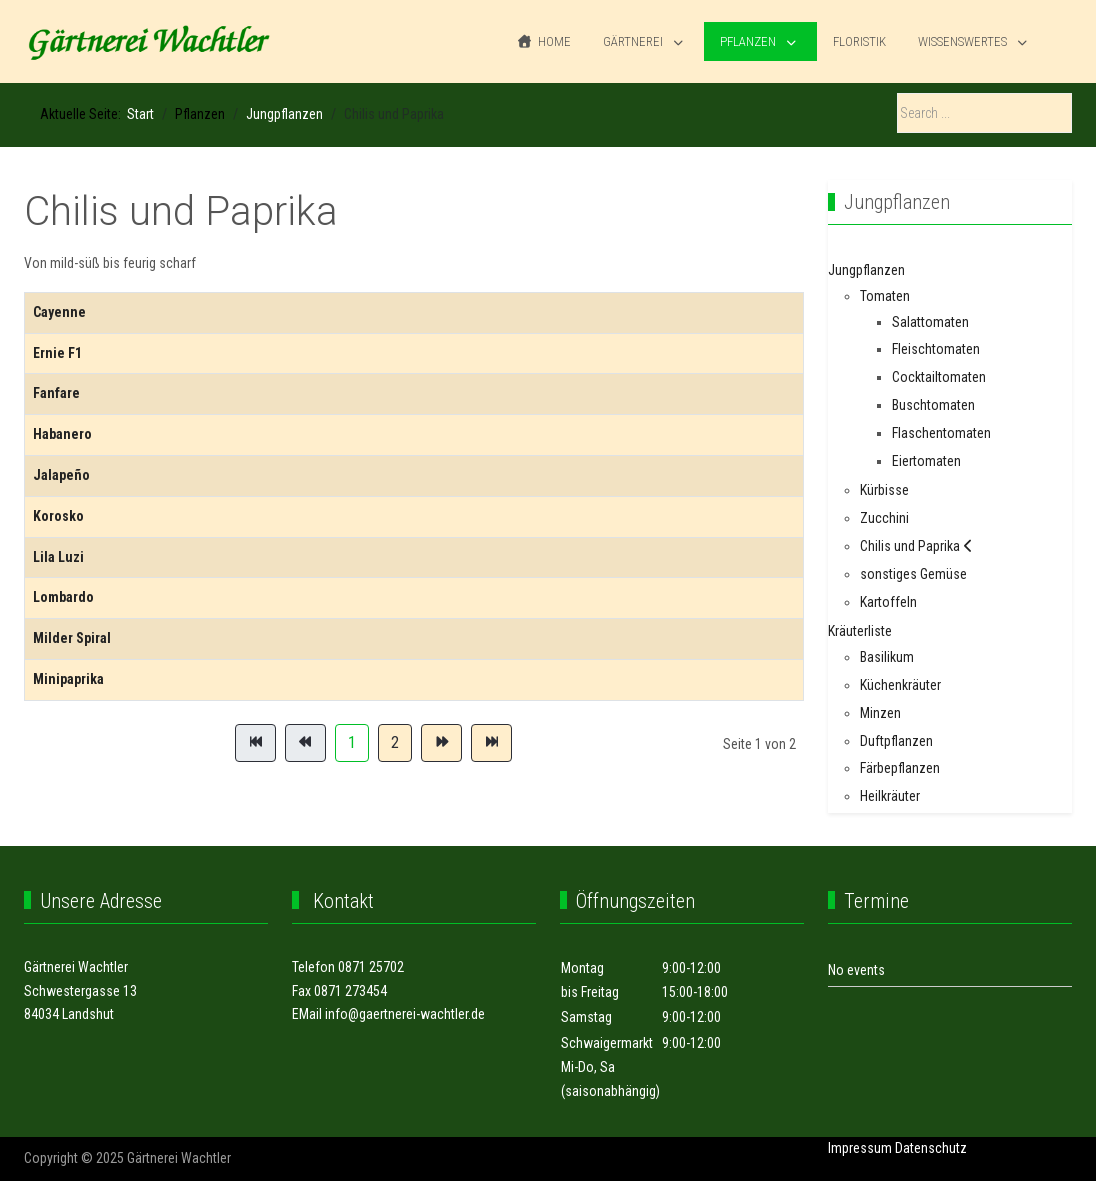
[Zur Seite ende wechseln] (491, 743)
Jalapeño (61, 475)
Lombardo (63, 597)
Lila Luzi (58, 557)
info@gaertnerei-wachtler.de (405, 1014)
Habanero (62, 434)
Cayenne (59, 312)
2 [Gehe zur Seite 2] (395, 742)
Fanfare (56, 393)
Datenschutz (931, 1148)
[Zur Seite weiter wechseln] (441, 743)
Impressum (860, 1148)
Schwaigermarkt (607, 1043)
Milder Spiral (72, 638)
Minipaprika (68, 679)
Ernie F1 (57, 353)
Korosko (58, 516)
